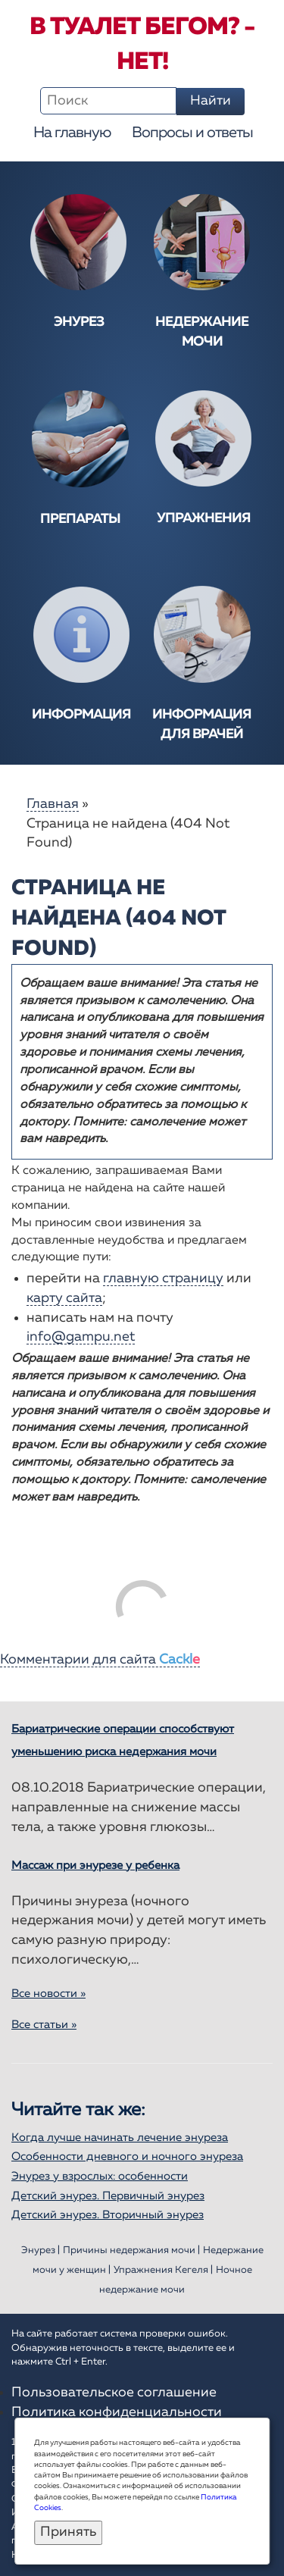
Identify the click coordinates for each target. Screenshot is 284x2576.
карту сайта (64, 1298)
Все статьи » (43, 2024)
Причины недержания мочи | (131, 2250)
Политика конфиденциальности (116, 2412)
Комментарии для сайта (100, 1660)
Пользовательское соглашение (114, 2392)
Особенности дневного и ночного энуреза (127, 2156)
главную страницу (163, 1278)
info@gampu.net (81, 1337)
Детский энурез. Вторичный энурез (107, 2215)
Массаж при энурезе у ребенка (95, 1865)
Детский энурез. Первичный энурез (107, 2196)
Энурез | (40, 2250)
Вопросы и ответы (192, 132)
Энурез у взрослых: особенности (99, 2176)
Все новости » (48, 1993)
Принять (68, 2532)
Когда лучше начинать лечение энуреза (119, 2137)
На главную (72, 132)
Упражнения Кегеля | (163, 2270)
